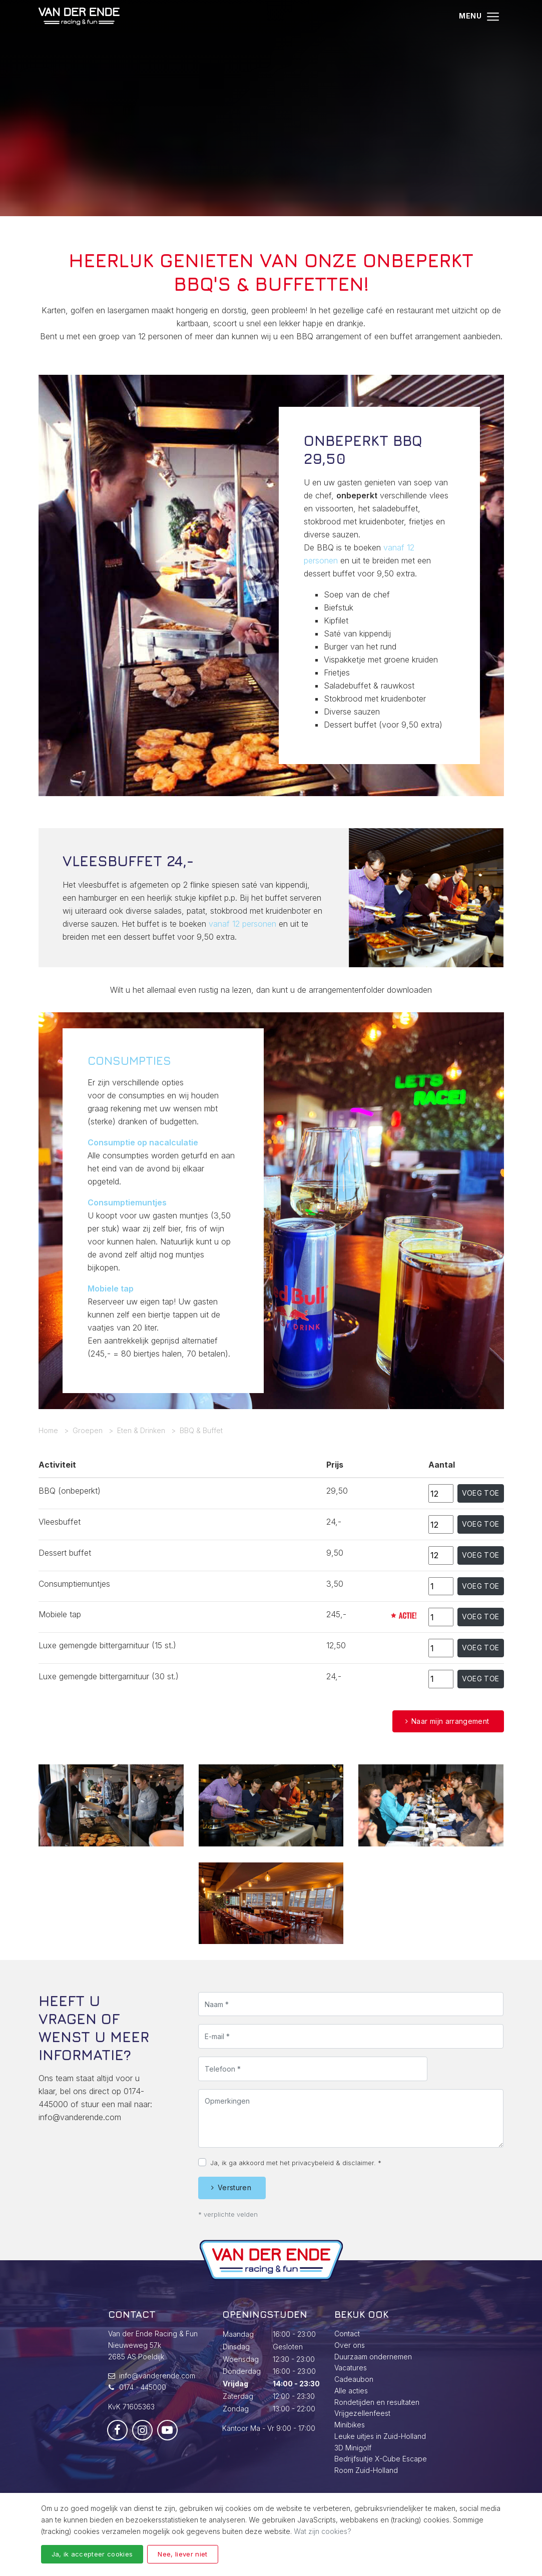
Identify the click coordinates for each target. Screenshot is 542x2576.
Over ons (349, 2345)
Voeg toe (480, 1493)
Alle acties (351, 2390)
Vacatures (350, 2367)
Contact (347, 2333)
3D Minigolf (352, 2447)
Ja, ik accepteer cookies (92, 2554)
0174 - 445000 (142, 2387)
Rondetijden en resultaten (376, 2402)
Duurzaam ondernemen (373, 2356)
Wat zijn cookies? (322, 2531)
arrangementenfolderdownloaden (370, 990)
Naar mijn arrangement (450, 1721)
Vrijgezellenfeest (362, 2413)
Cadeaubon (353, 2379)
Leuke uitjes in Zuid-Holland (380, 2436)
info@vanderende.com (80, 2166)
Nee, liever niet (182, 2554)
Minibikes (349, 2424)
